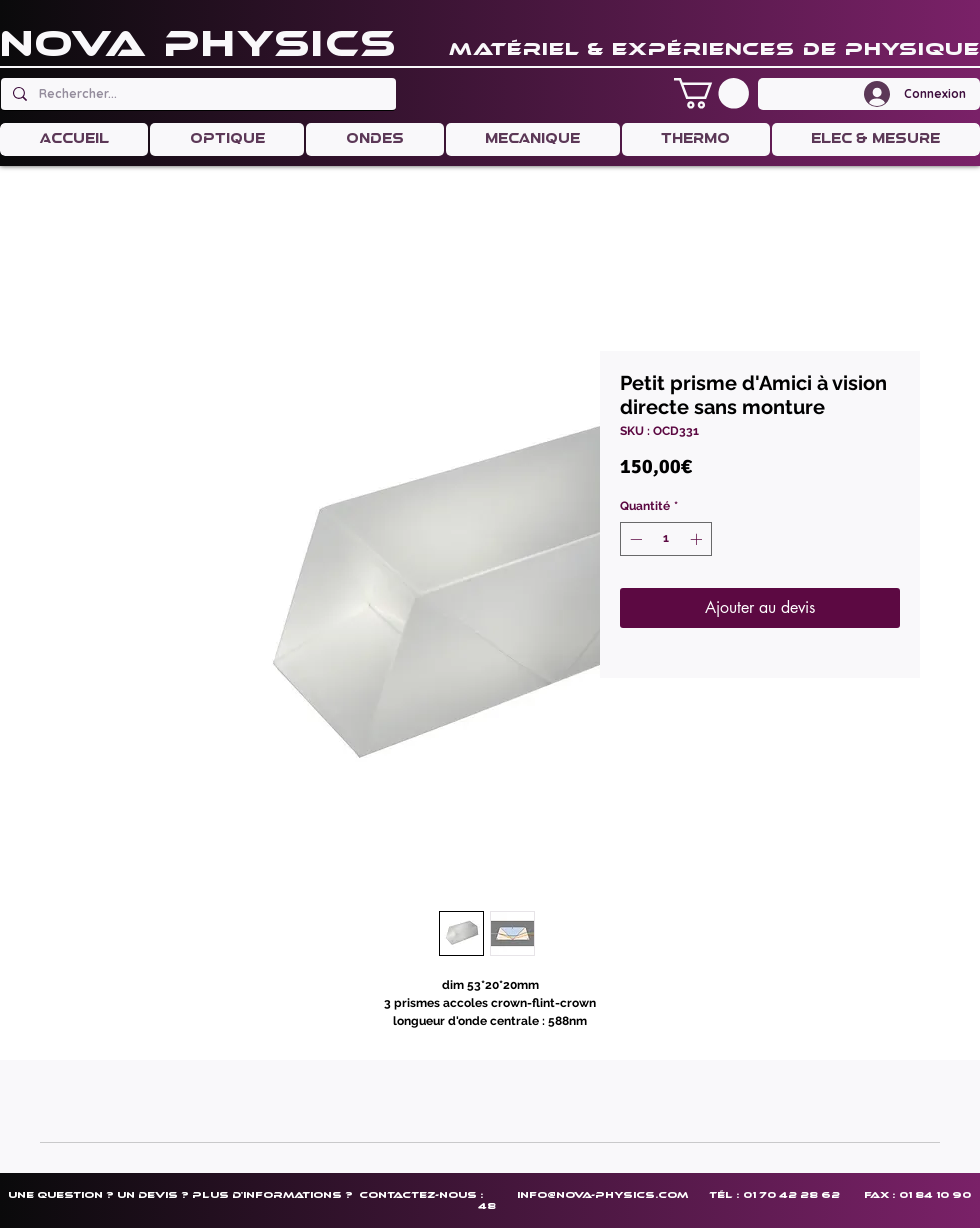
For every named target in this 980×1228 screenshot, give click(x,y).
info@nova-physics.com (602, 1194)
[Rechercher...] (196, 94)
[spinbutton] (666, 539)
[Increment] (698, 539)
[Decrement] (634, 539)
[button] (711, 93)
